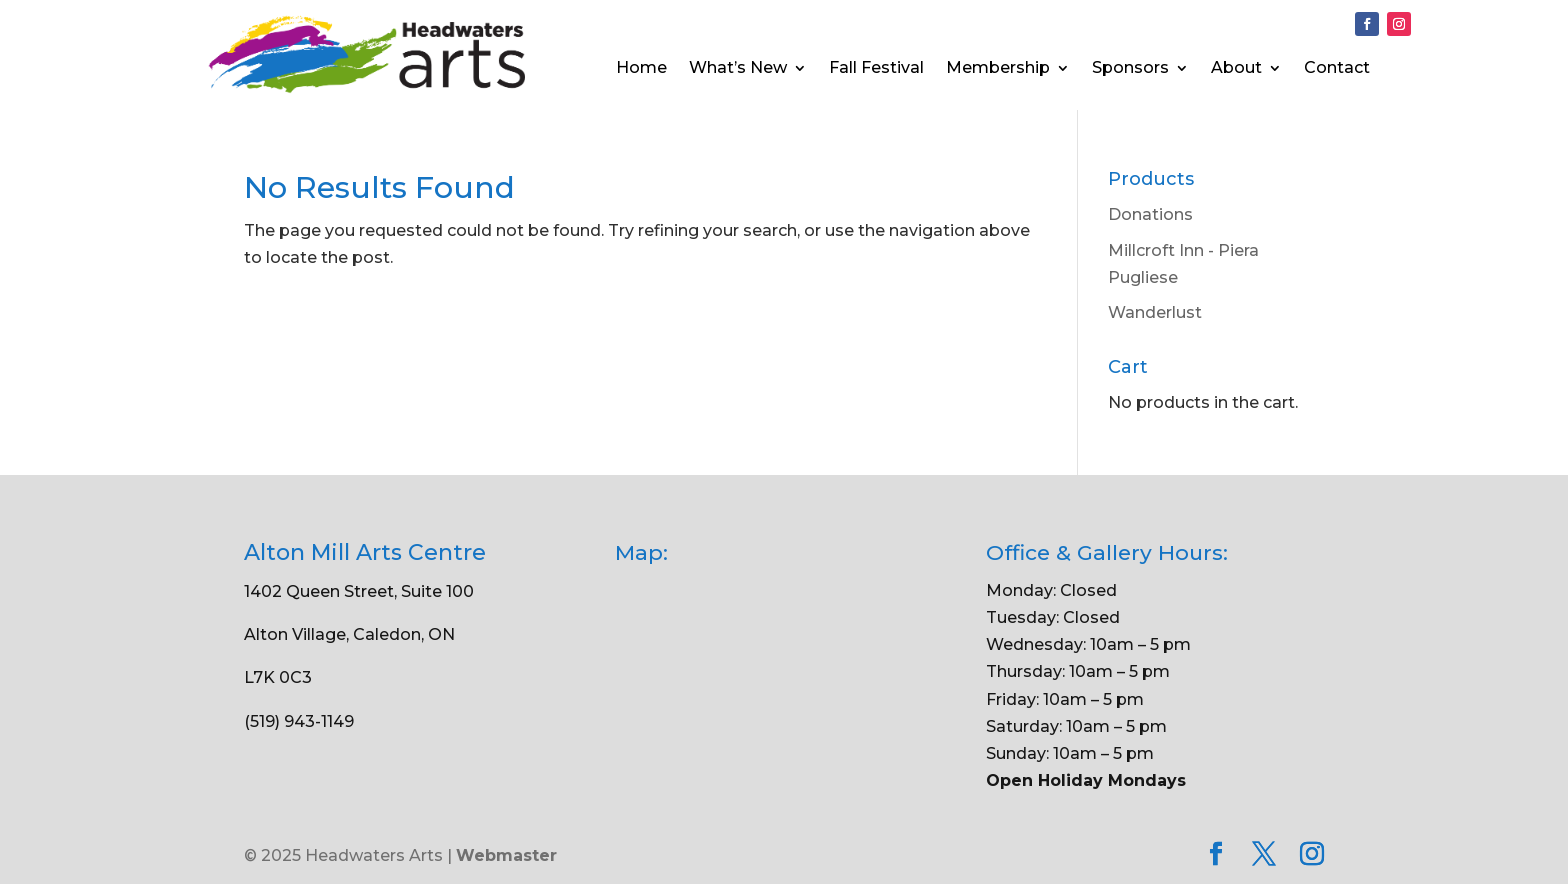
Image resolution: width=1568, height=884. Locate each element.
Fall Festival (876, 69)
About (1236, 69)
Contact (1337, 69)
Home (641, 69)
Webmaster (506, 855)
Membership (998, 69)
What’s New (738, 69)
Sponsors (1130, 69)
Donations (1150, 214)
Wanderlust (1155, 312)
